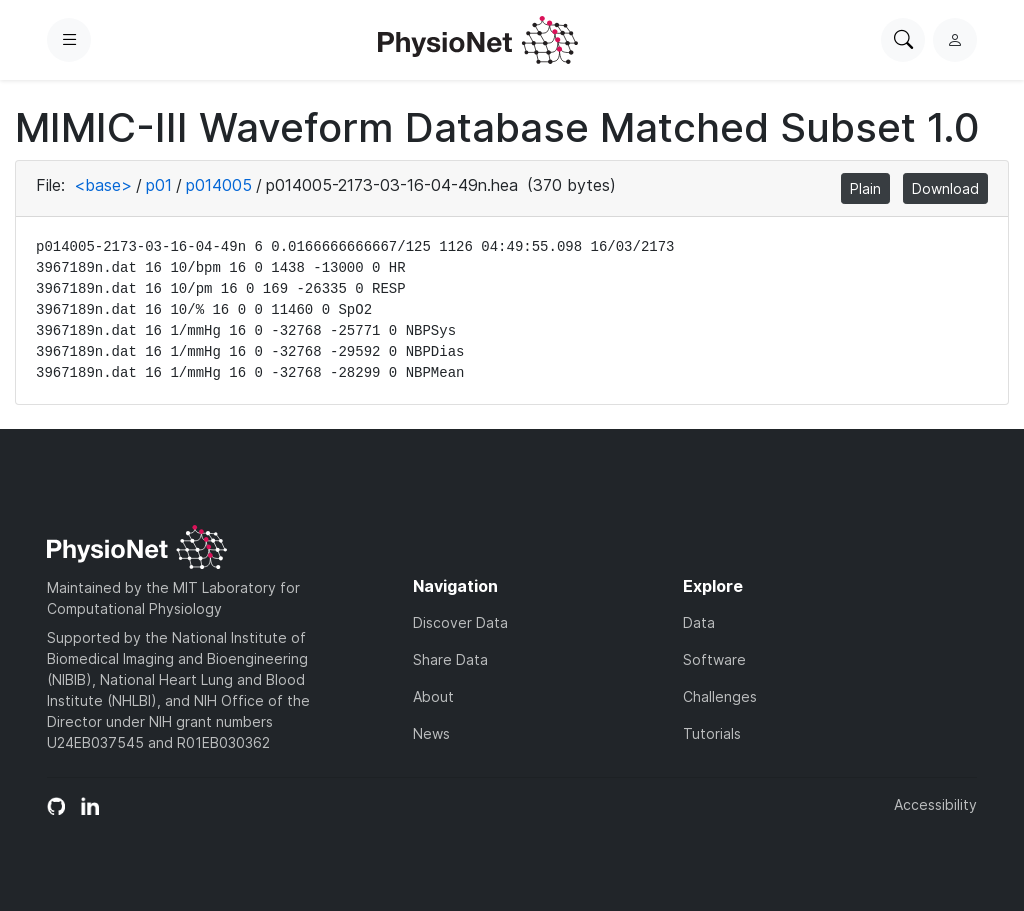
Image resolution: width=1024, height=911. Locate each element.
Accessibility (935, 804)
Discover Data (460, 622)
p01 (159, 185)
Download (945, 188)
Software (714, 659)
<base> (103, 185)
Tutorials (712, 733)
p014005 (219, 185)
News (431, 733)
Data (699, 622)
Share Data (450, 659)
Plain (865, 188)
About (433, 696)
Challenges (720, 696)
